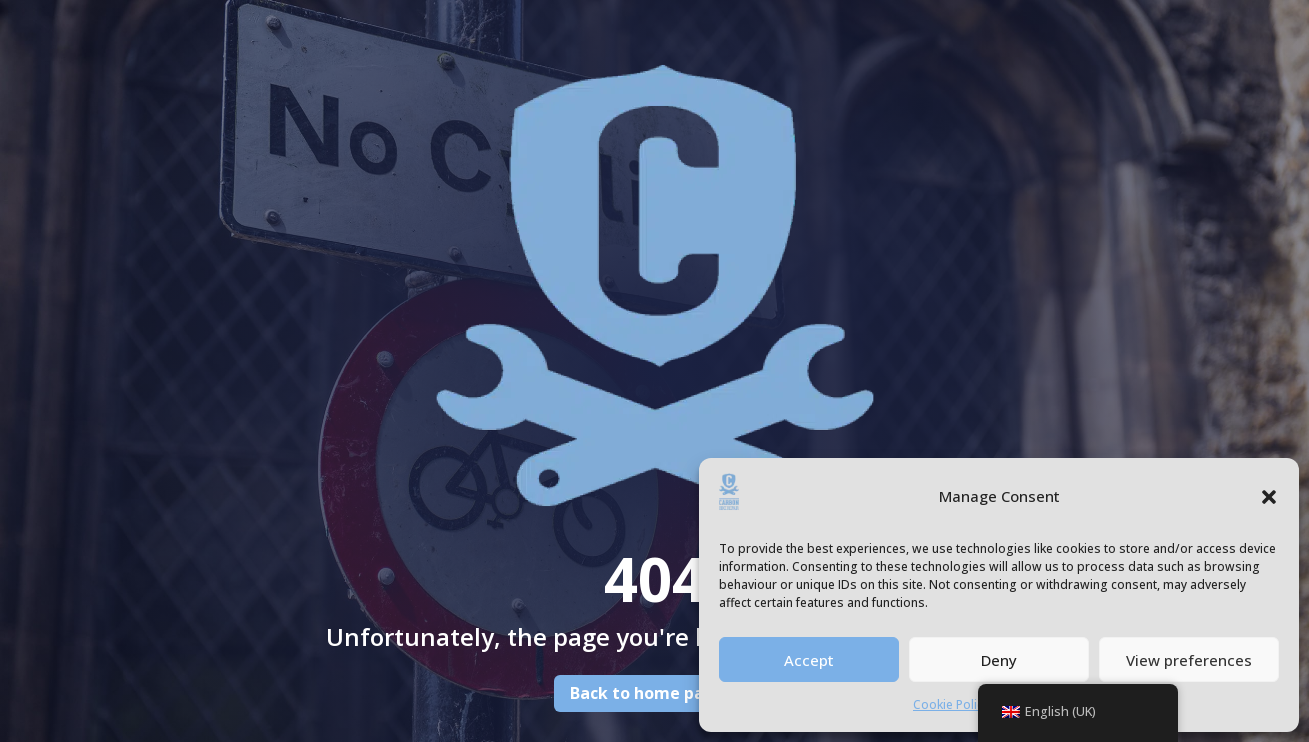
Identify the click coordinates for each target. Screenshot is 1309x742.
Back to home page (647, 693)
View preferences (1189, 660)
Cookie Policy (951, 704)
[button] (1269, 497)
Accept (809, 660)
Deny (999, 660)
